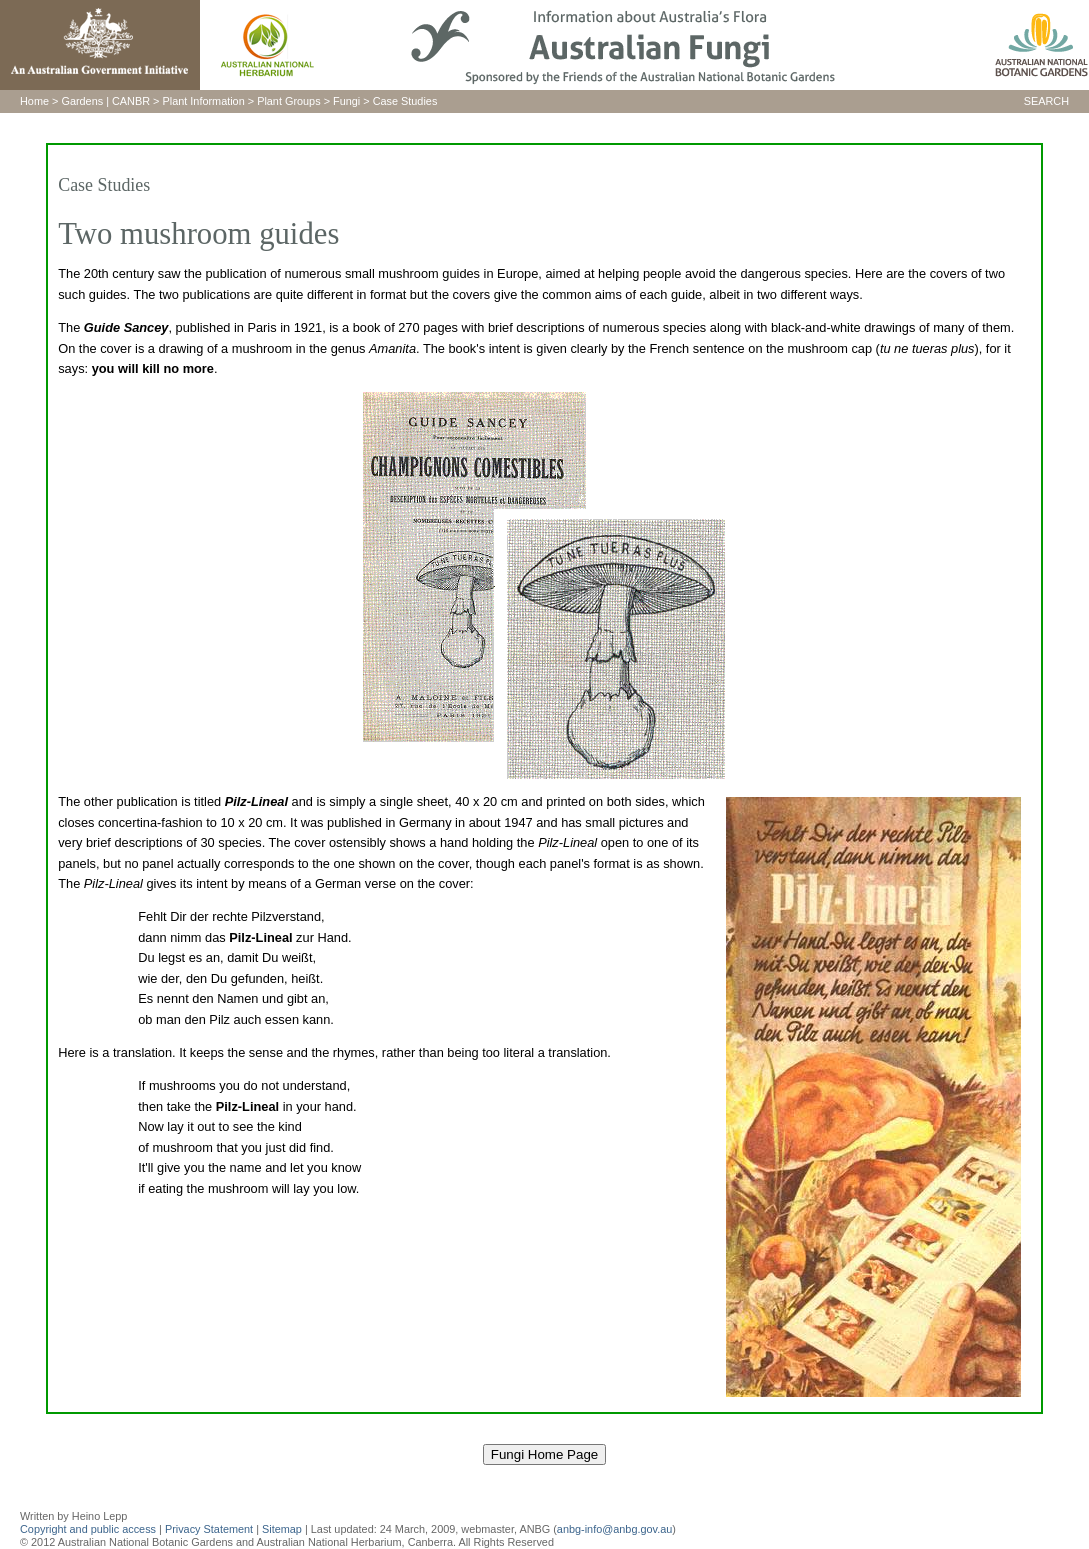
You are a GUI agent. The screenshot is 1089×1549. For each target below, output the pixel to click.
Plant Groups (288, 101)
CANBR (131, 101)
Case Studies (405, 101)
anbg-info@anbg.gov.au (614, 1529)
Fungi (346, 101)
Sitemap (282, 1529)
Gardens (82, 101)
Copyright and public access (88, 1529)
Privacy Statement (210, 1529)
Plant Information (204, 101)
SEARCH (1046, 101)
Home (34, 101)
